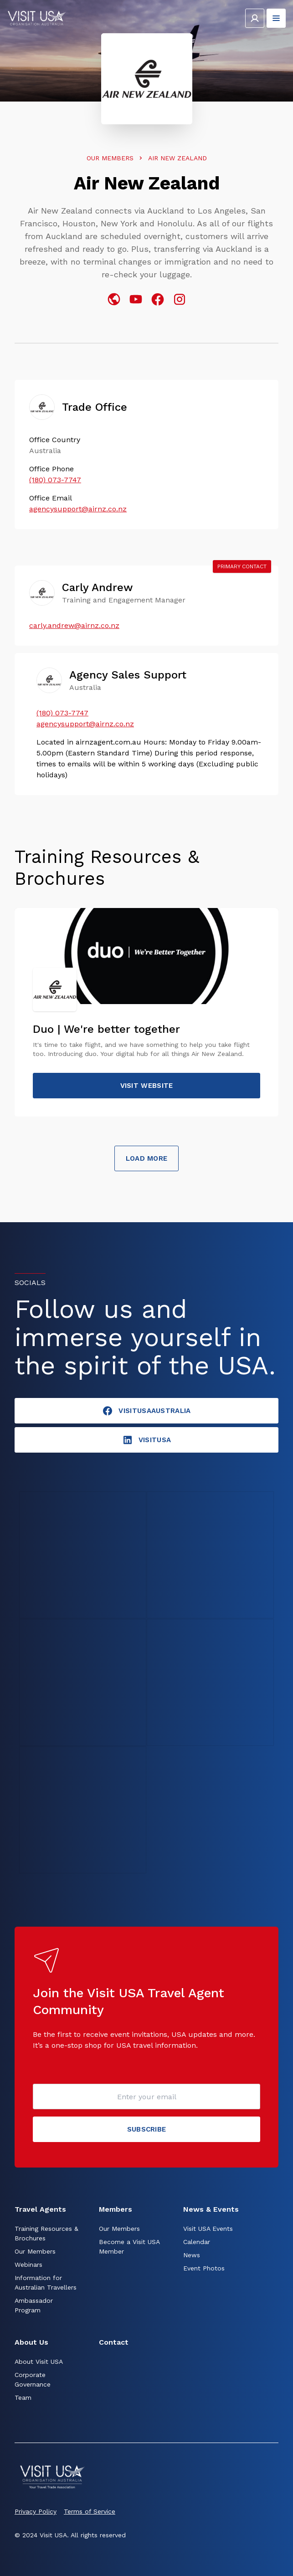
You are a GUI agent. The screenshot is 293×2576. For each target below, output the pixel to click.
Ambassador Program (34, 2305)
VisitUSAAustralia (146, 1410)
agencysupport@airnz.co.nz (78, 509)
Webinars (28, 2264)
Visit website (146, 1085)
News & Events (211, 2209)
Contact (114, 2342)
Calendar (196, 2241)
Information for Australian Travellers (46, 2282)
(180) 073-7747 (55, 479)
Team (23, 2397)
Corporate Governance (33, 2379)
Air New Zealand (177, 158)
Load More (147, 1158)
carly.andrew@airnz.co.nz (74, 625)
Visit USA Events (208, 2228)
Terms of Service (89, 2511)
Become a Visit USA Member (129, 2246)
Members (115, 2209)
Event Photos (204, 2268)
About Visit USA (39, 2361)
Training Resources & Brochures (46, 2233)
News (191, 2255)
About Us (31, 2342)
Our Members (110, 158)
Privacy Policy (36, 2511)
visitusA (146, 1439)
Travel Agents (40, 2209)
